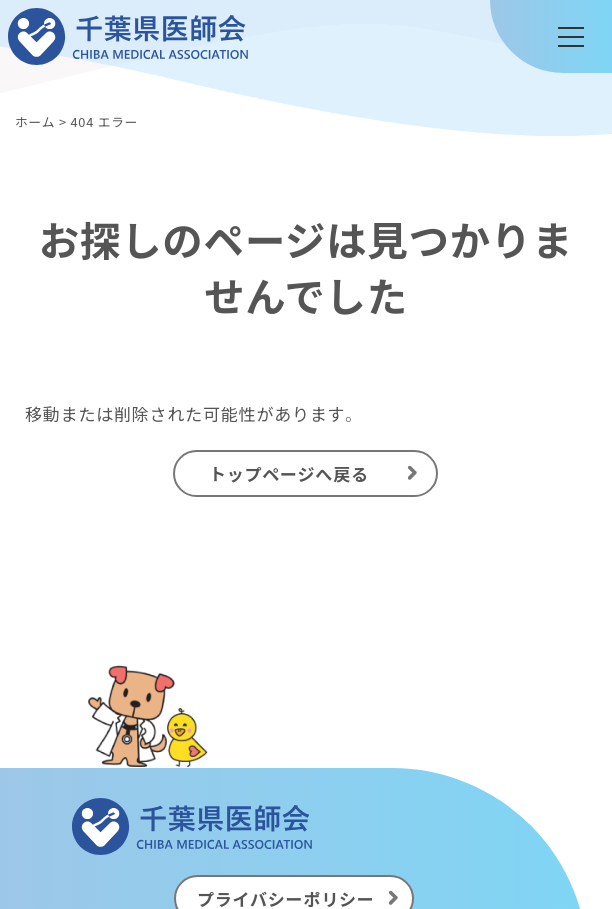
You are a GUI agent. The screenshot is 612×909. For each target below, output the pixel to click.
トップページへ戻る (289, 472)
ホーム (35, 121)
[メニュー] (571, 37)
